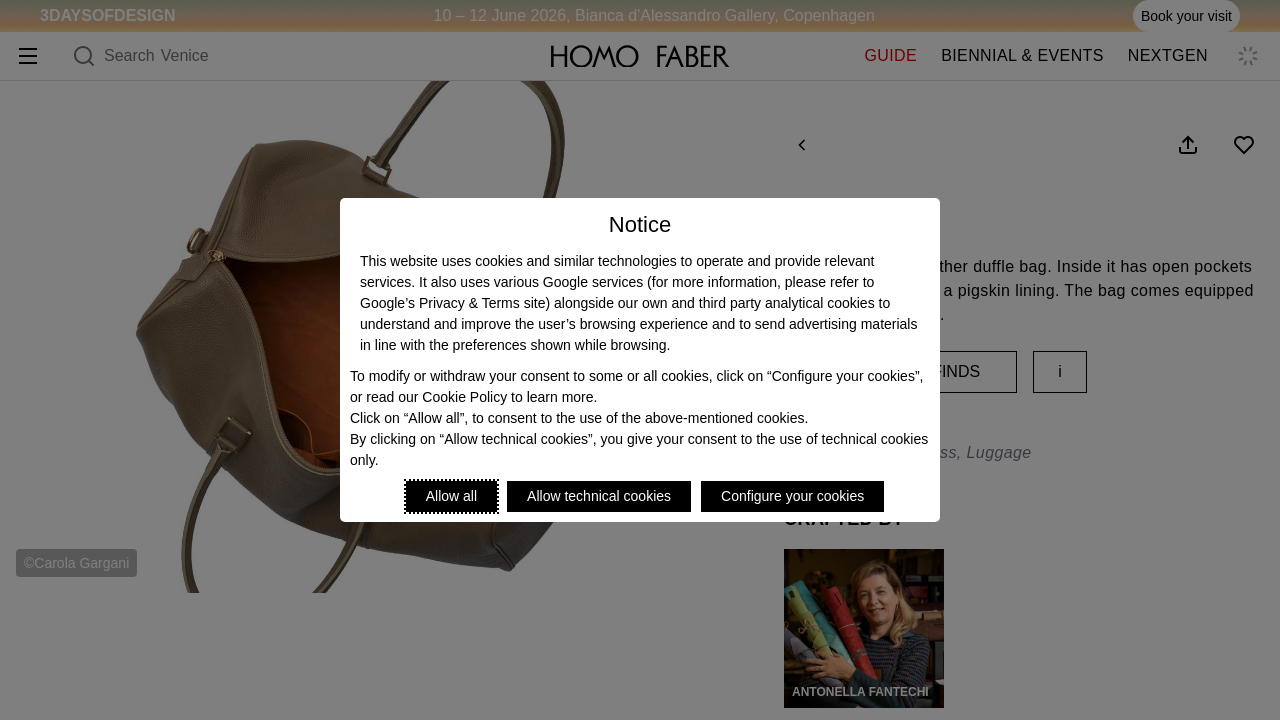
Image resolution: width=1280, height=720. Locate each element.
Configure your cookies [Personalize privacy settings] (792, 496)
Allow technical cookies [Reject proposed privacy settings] (599, 496)
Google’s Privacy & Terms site (452, 303)
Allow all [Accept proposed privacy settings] (451, 496)
